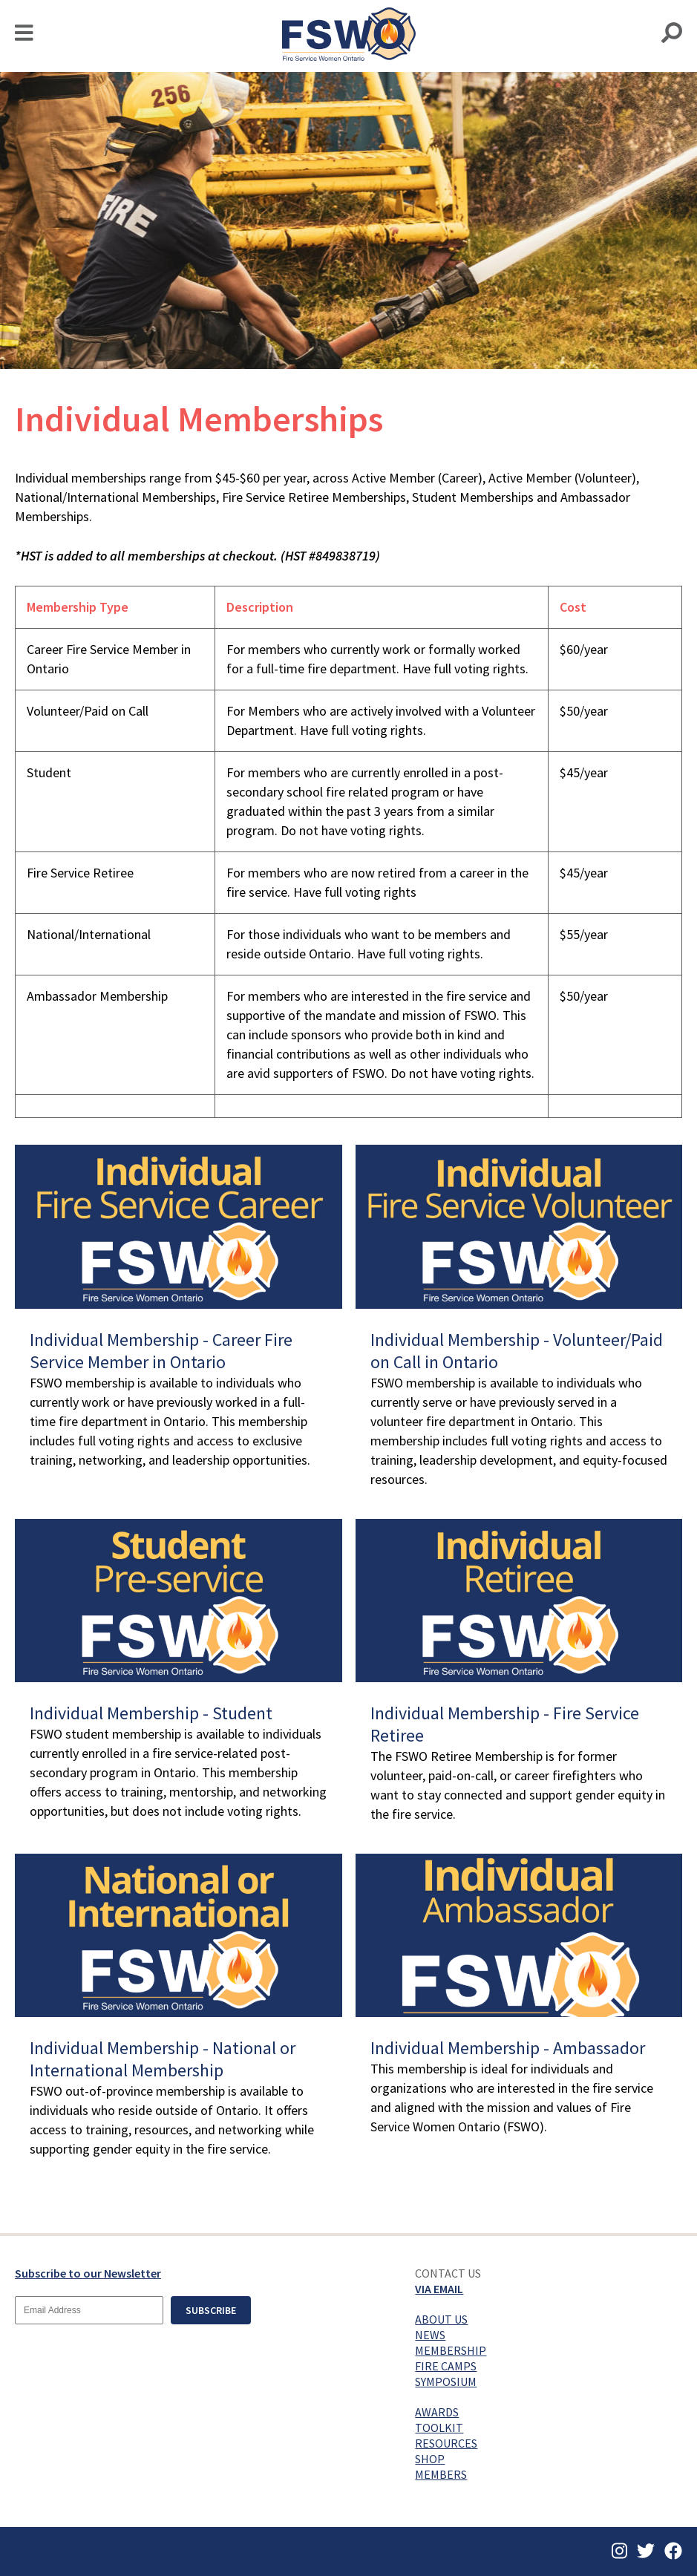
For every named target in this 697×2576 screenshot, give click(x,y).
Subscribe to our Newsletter (88, 2273)
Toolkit (439, 2427)
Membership (450, 2350)
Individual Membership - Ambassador (507, 2047)
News (430, 2334)
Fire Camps (446, 2365)
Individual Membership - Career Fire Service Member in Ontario (161, 1350)
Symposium (446, 2381)
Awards (437, 2412)
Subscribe (211, 2310)
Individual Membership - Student (151, 1713)
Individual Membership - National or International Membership (162, 2059)
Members (441, 2474)
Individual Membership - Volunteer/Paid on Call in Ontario (516, 1350)
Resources (446, 2443)
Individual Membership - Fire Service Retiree (504, 1724)
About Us (441, 2319)
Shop (430, 2458)
